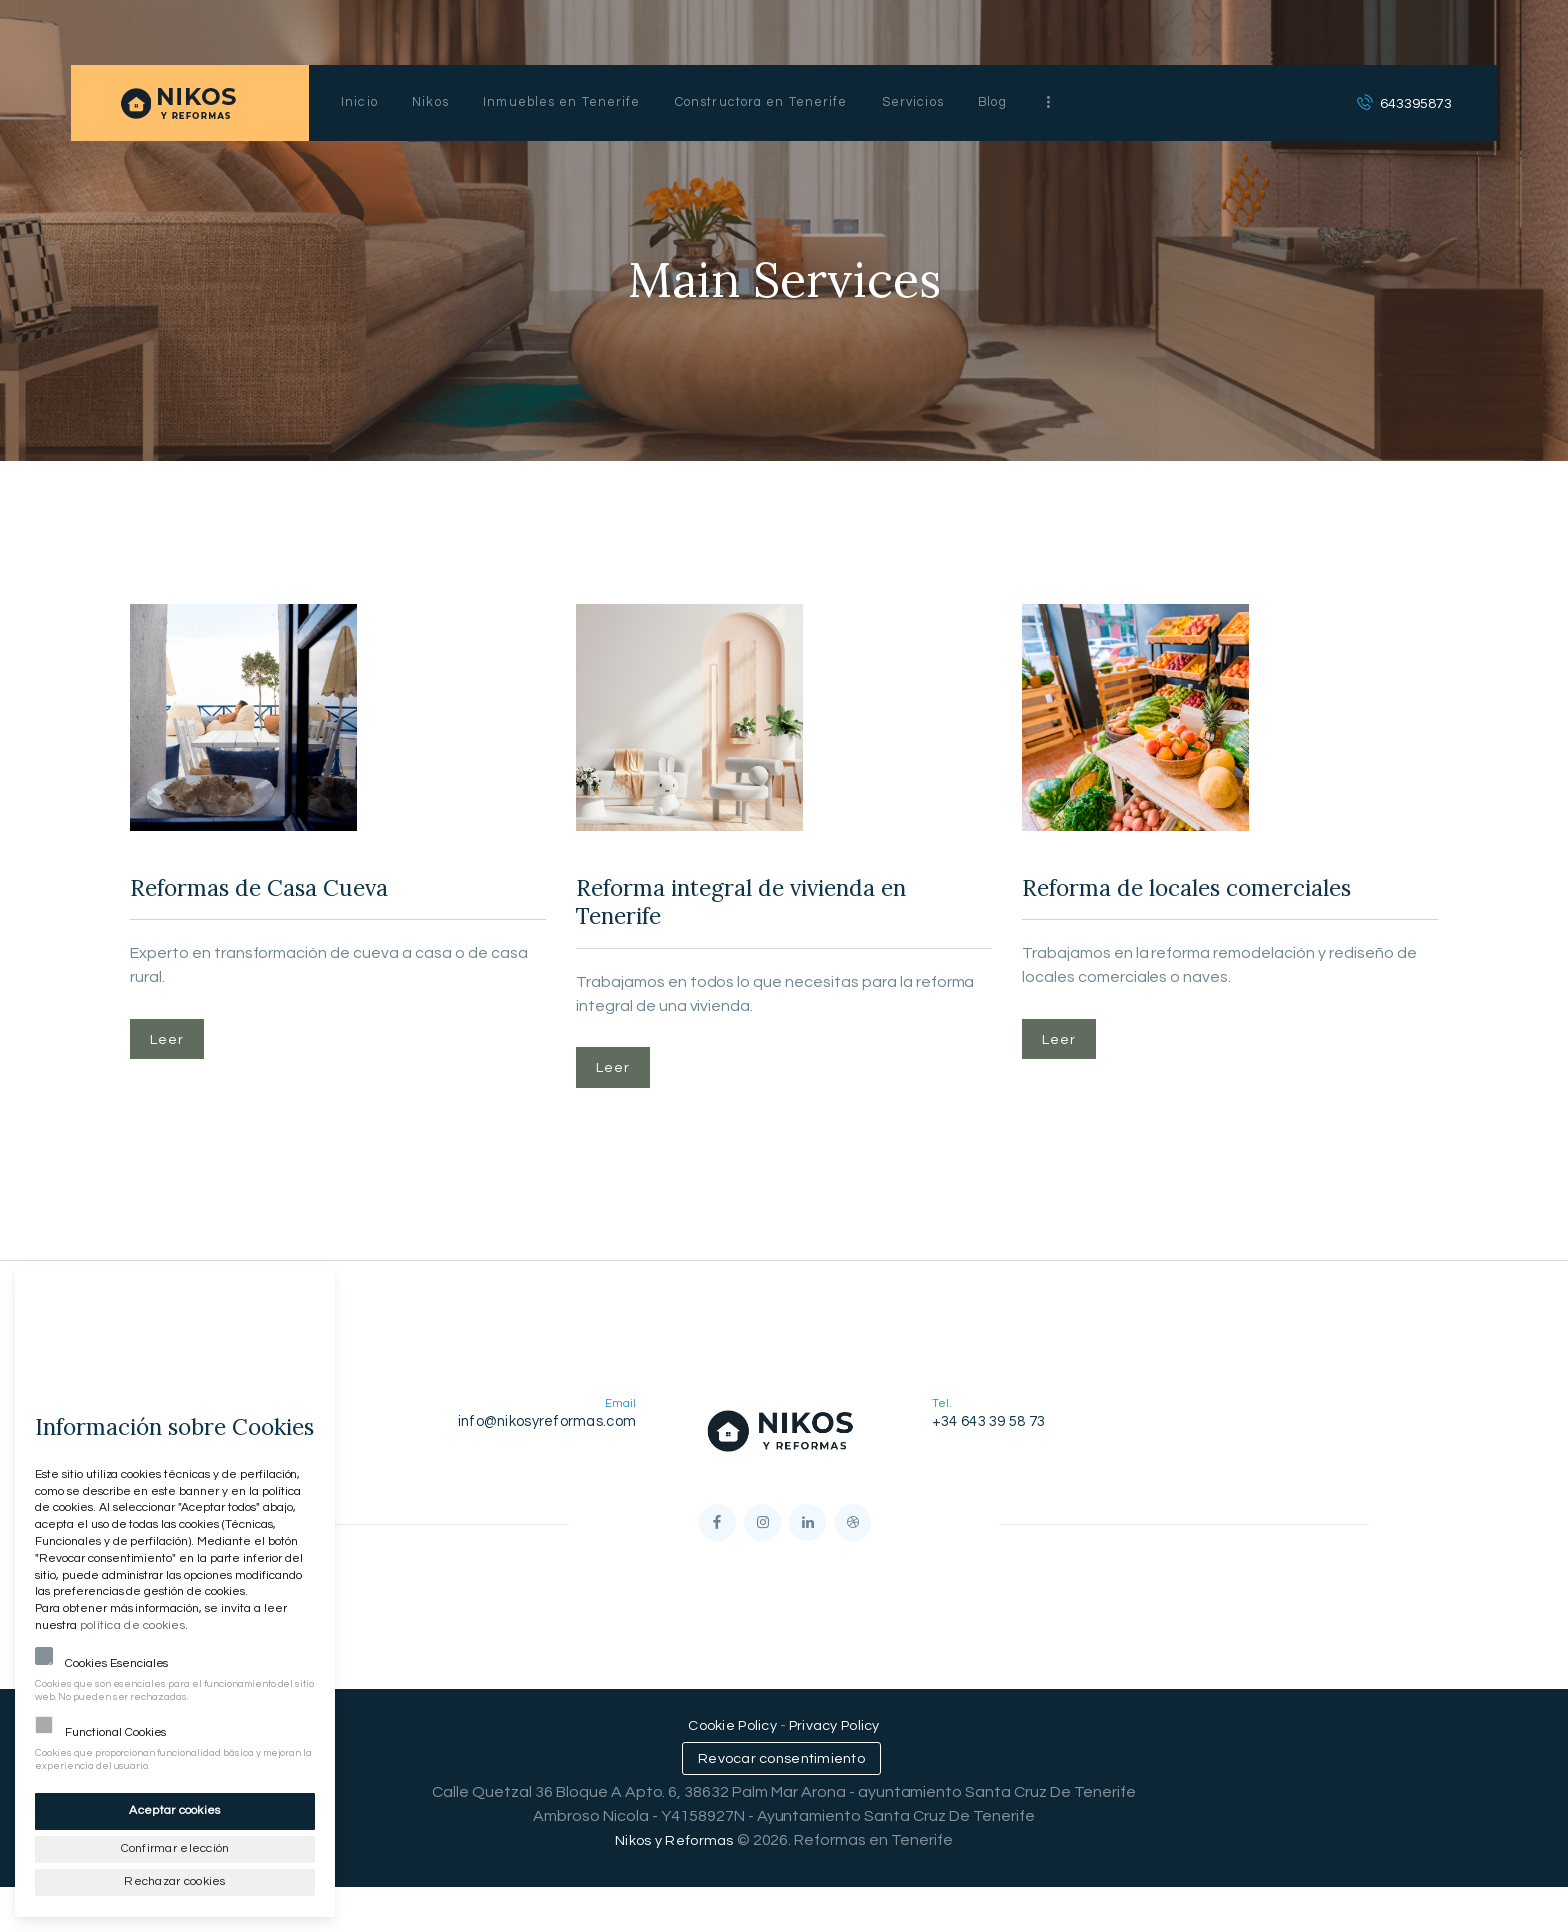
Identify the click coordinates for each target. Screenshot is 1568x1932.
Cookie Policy (729, 1767)
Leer (175, 1052)
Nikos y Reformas (675, 1885)
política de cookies (129, 1620)
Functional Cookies (115, 1727)
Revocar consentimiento (781, 1802)
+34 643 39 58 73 (986, 1448)
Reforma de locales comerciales (1153, 912)
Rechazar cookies (175, 1879)
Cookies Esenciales (116, 1658)
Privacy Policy (838, 1767)
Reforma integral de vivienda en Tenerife (776, 912)
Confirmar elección (174, 1844)
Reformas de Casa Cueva (300, 893)
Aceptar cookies (175, 1805)
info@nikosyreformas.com (551, 1448)
